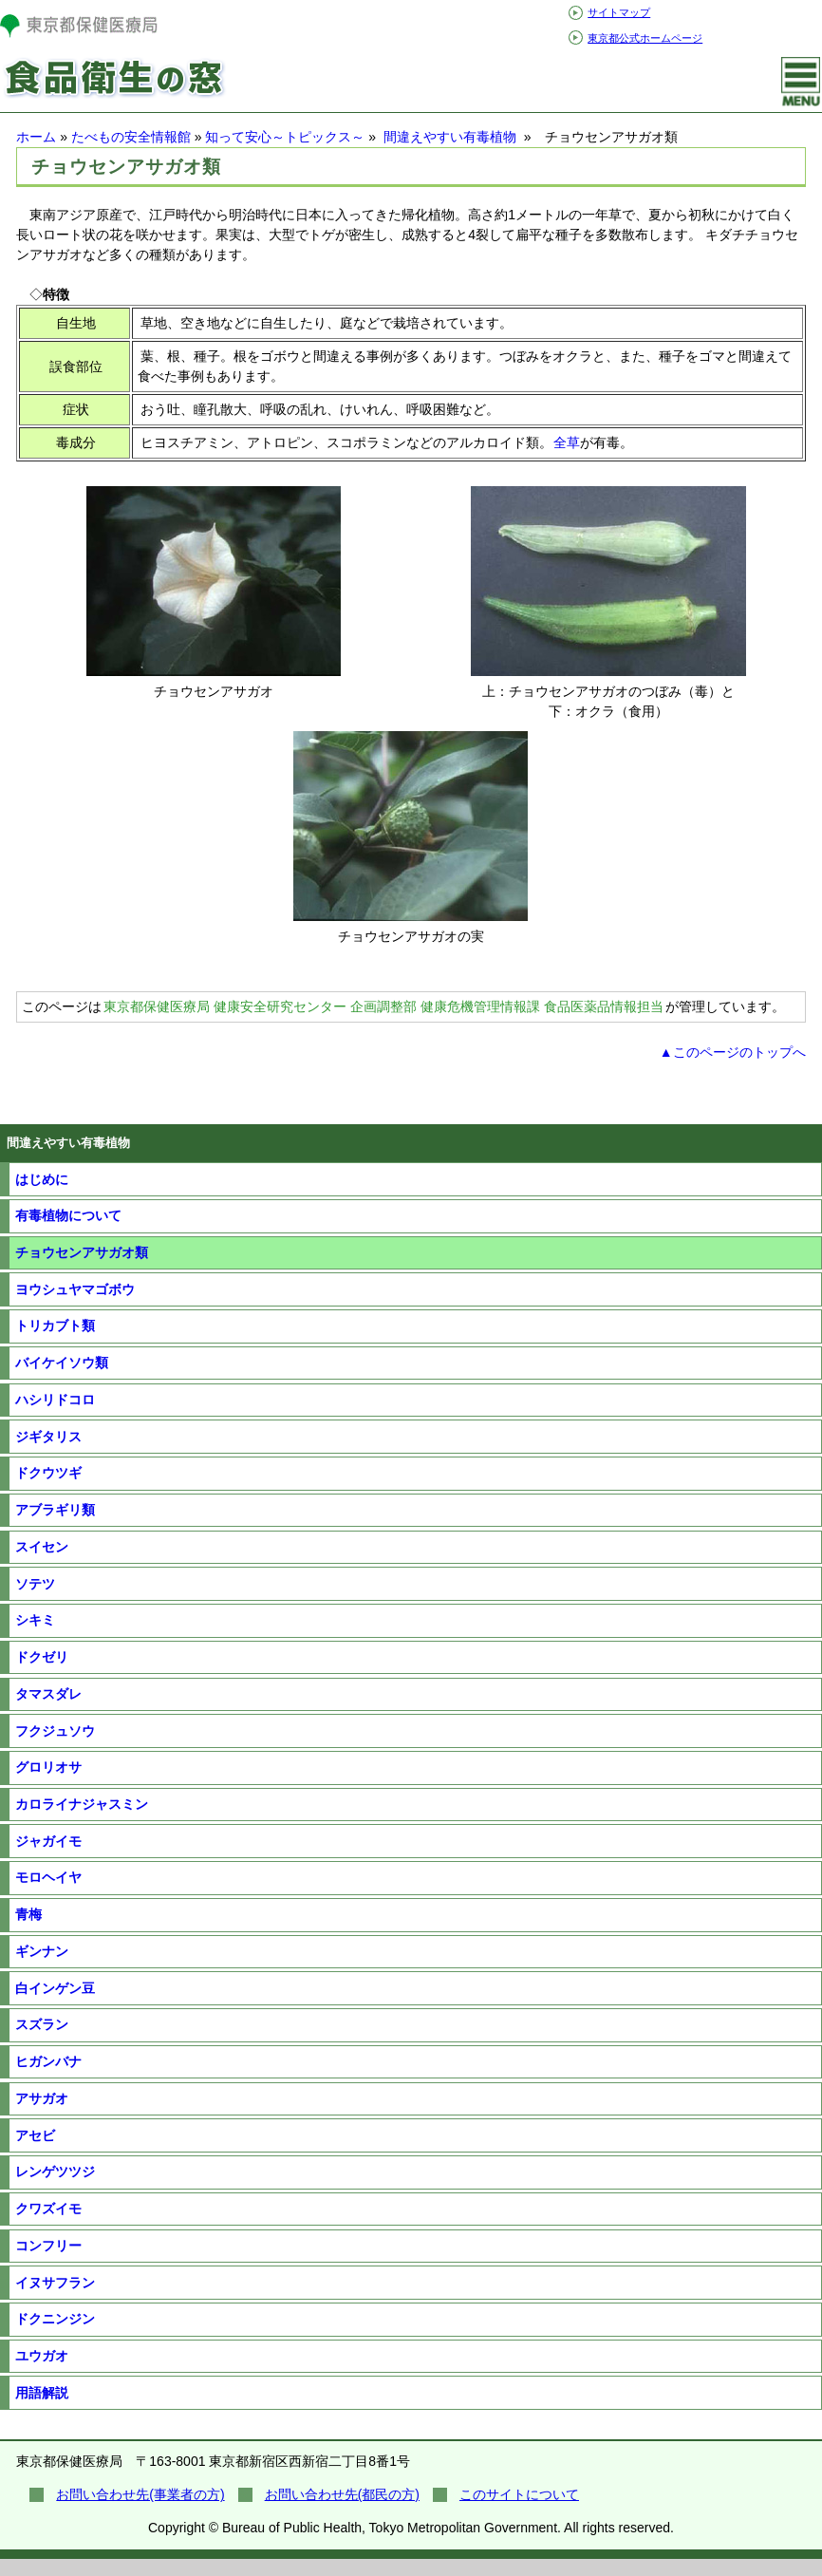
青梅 (28, 1914)
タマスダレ (48, 1694)
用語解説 (41, 2392)
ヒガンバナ (48, 2061)
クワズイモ (48, 2208)
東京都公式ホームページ (645, 38)
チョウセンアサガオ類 (81, 1252)
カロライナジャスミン (81, 1804)
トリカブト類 (55, 1325)
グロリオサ (48, 1767)
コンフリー (48, 2245)
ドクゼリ (41, 1656)
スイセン (41, 1546)
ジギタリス (48, 1436)
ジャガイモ (48, 1841)
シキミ (35, 1619)
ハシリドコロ (55, 1399)
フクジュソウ (55, 1731)
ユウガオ (41, 2355)
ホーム (36, 136)
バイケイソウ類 (61, 1362)
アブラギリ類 (55, 1509)
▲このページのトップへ (733, 1052)
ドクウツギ (48, 1472)
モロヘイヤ (48, 1877)
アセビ (35, 2135)
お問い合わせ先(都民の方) (342, 2494)
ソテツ (35, 1583)
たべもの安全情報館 (131, 136)
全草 (566, 442)
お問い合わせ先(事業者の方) (140, 2494)
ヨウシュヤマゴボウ (75, 1289)
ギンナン (41, 1951)
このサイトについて (519, 2494)
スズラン (41, 2024)
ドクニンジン (55, 2318)
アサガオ (41, 2098)
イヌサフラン (55, 2282)
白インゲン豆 (55, 1988)
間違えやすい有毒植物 (451, 136)
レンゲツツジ (55, 2171)
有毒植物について (68, 1215)
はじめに (41, 1179)
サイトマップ (619, 12)
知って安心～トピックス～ (284, 136)
